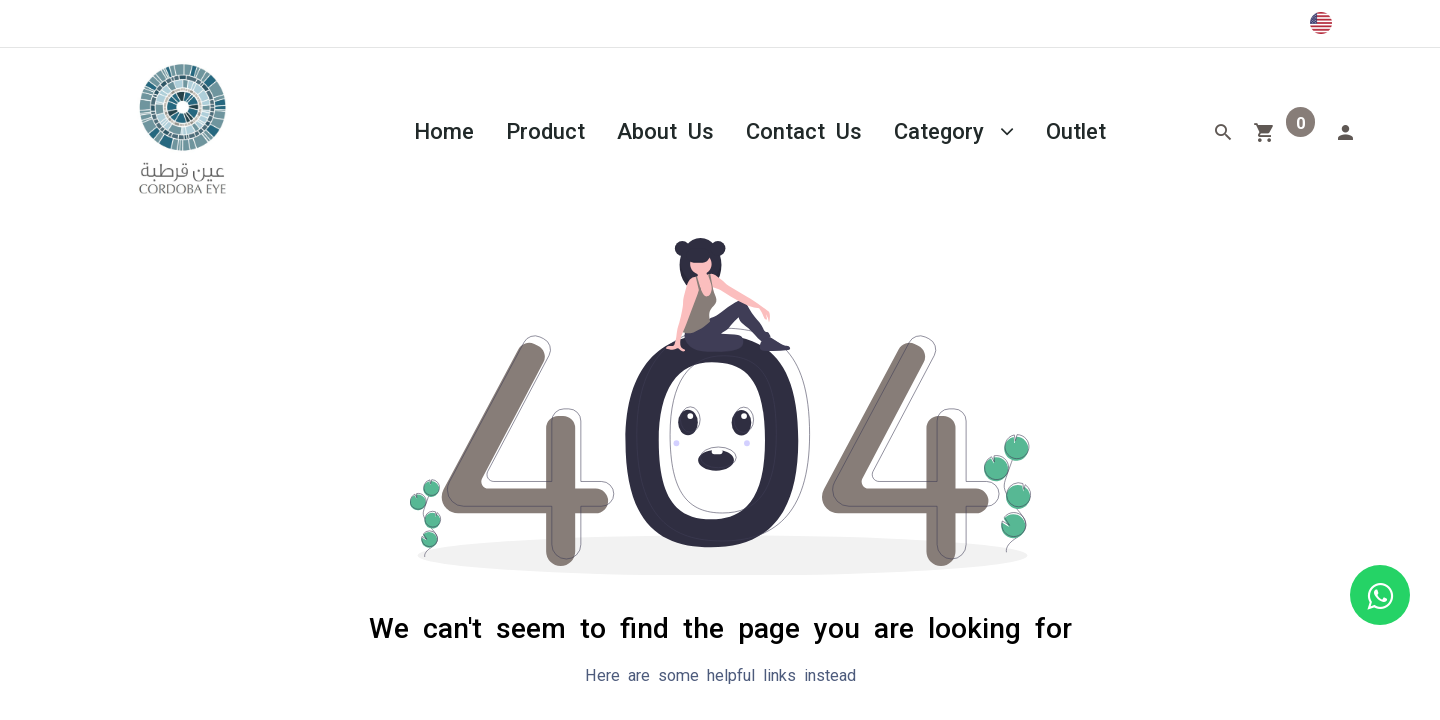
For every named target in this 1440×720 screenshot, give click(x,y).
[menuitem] (444, 129)
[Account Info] (1345, 130)
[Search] (1223, 130)
